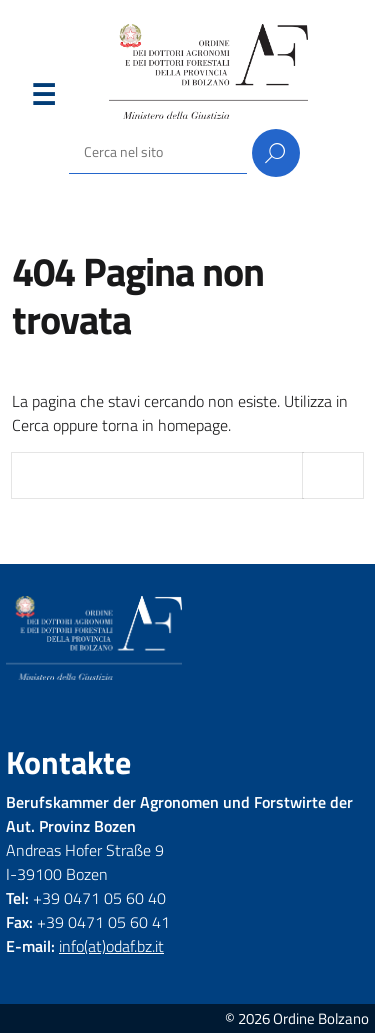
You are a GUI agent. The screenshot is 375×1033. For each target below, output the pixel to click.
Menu (43, 99)
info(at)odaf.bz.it (111, 946)
